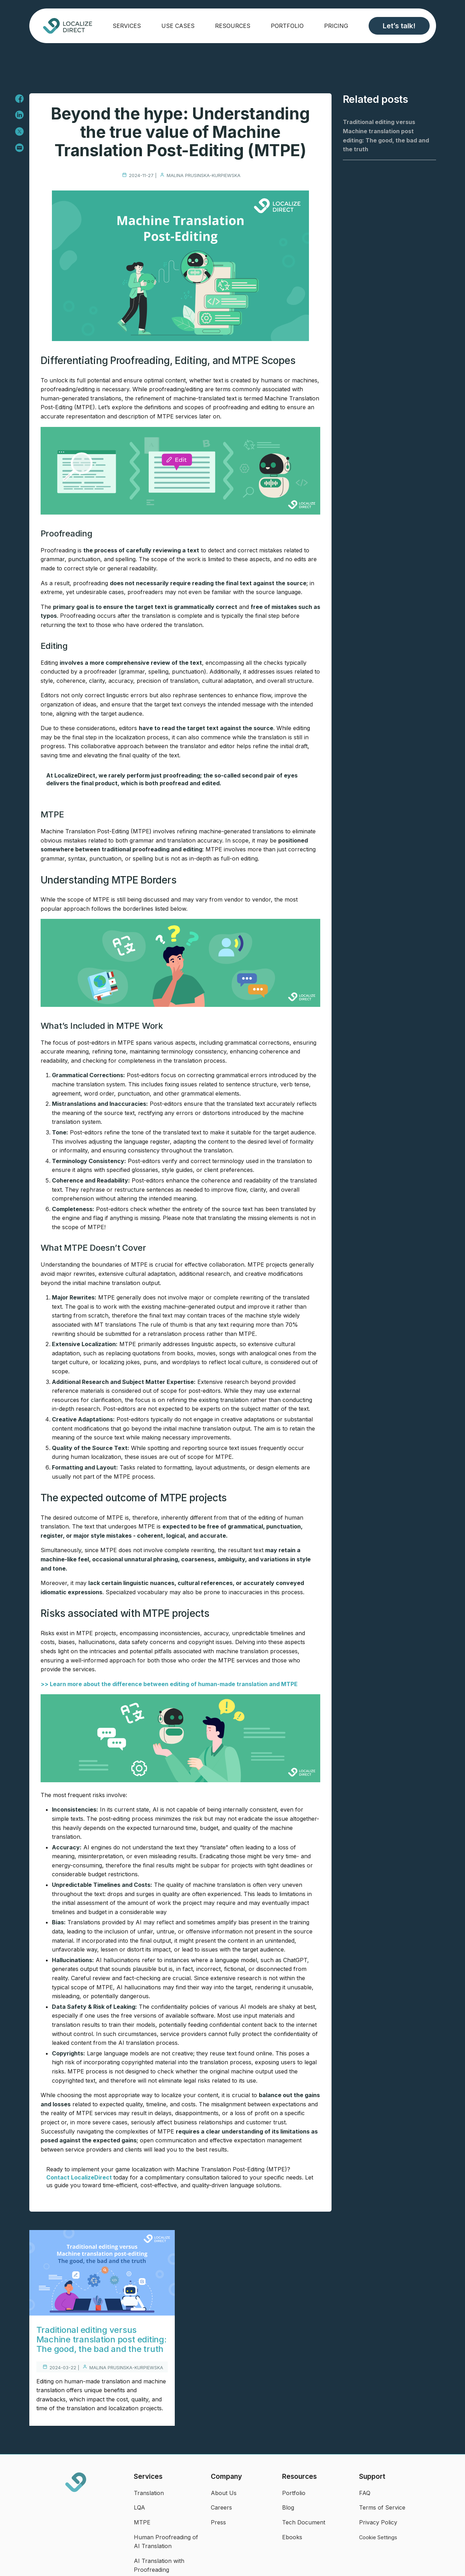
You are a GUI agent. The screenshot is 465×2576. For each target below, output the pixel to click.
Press (218, 2522)
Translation (149, 2492)
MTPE (142, 2522)
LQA (139, 2507)
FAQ (364, 2492)
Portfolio (287, 25)
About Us (224, 2492)
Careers (221, 2507)
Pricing (336, 25)
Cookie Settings (378, 2537)
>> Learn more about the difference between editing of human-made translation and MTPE (169, 1684)
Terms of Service (382, 2507)
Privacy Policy (378, 2522)
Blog (288, 2507)
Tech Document (303, 2522)
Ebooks (292, 2537)
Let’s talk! (399, 26)
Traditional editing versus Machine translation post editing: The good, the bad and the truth (101, 2339)
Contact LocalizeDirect (79, 2177)
